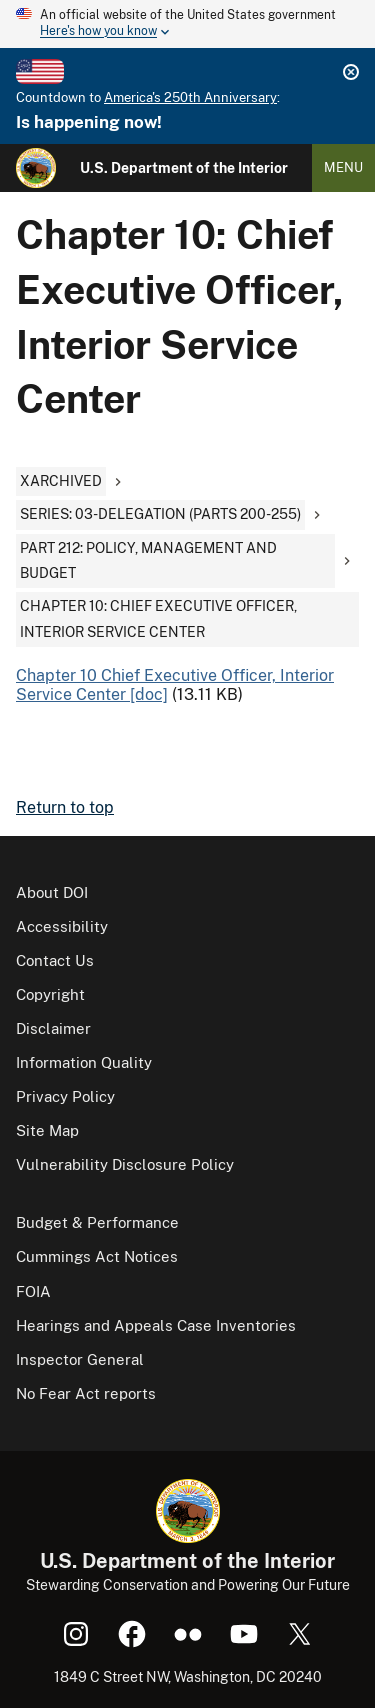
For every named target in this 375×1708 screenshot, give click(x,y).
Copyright (50, 994)
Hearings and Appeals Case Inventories (156, 1325)
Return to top (65, 807)
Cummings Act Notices (97, 1256)
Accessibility (62, 926)
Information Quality (84, 1062)
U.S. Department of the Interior (184, 168)
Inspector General (80, 1359)
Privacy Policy (65, 1096)
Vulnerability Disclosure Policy (125, 1164)
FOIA (33, 1291)
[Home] (36, 168)
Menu (343, 167)
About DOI (52, 892)
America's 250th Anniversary (190, 97)
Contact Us (55, 960)
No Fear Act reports (86, 1393)
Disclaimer (53, 1028)
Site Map (47, 1130)
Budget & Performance (97, 1222)
